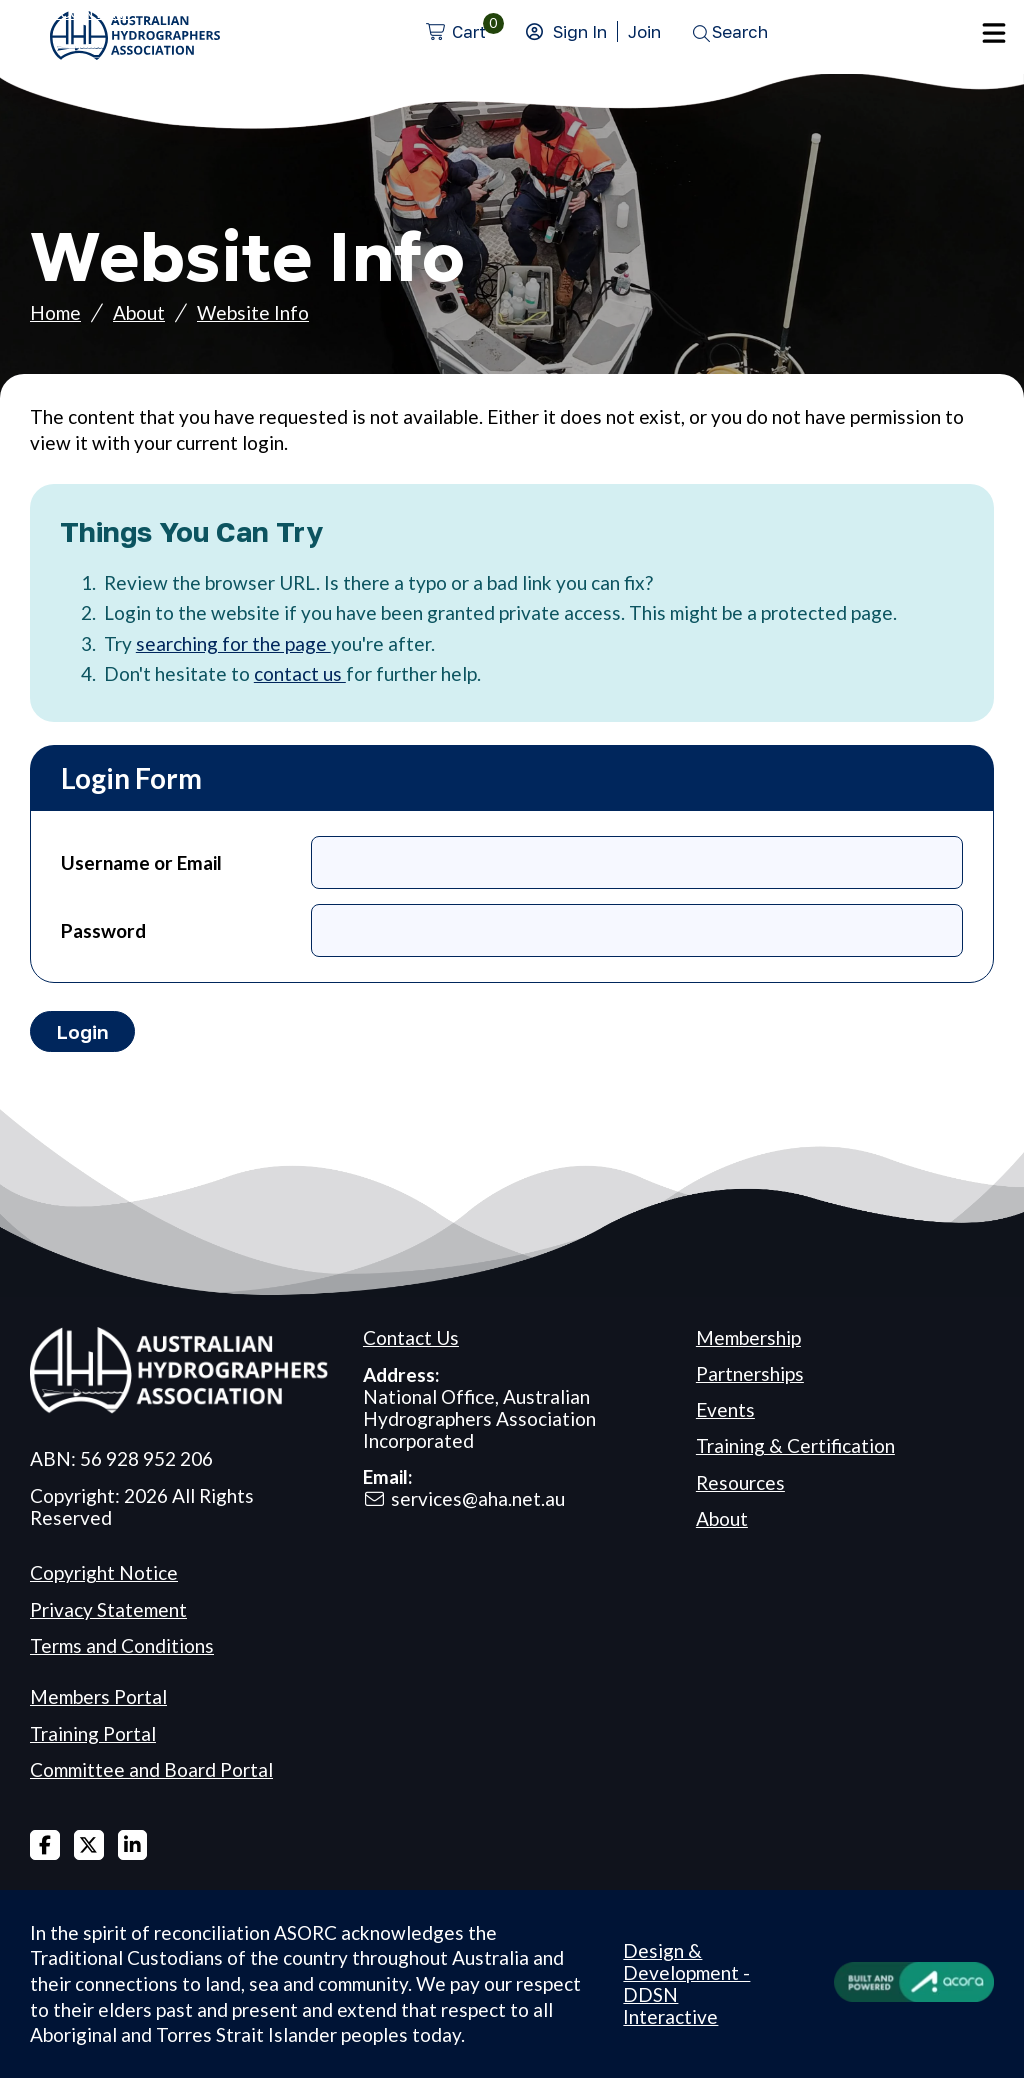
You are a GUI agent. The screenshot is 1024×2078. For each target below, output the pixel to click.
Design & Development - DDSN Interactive (686, 1983)
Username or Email (141, 862)
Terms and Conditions (122, 1645)
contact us (300, 673)
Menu (994, 33)
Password (103, 930)
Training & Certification (795, 1445)
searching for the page (233, 643)
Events (725, 1409)
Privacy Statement (108, 1609)
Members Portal (98, 1696)
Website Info (253, 312)
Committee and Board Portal (151, 1769)
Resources (740, 1482)
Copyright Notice (104, 1572)
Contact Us (411, 1337)
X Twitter (89, 1845)
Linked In (133, 1845)
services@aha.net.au (478, 1498)
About (139, 312)
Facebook (45, 1845)
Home (55, 312)
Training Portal (93, 1733)
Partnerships (750, 1373)
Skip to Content (66, 12)
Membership (748, 1337)
